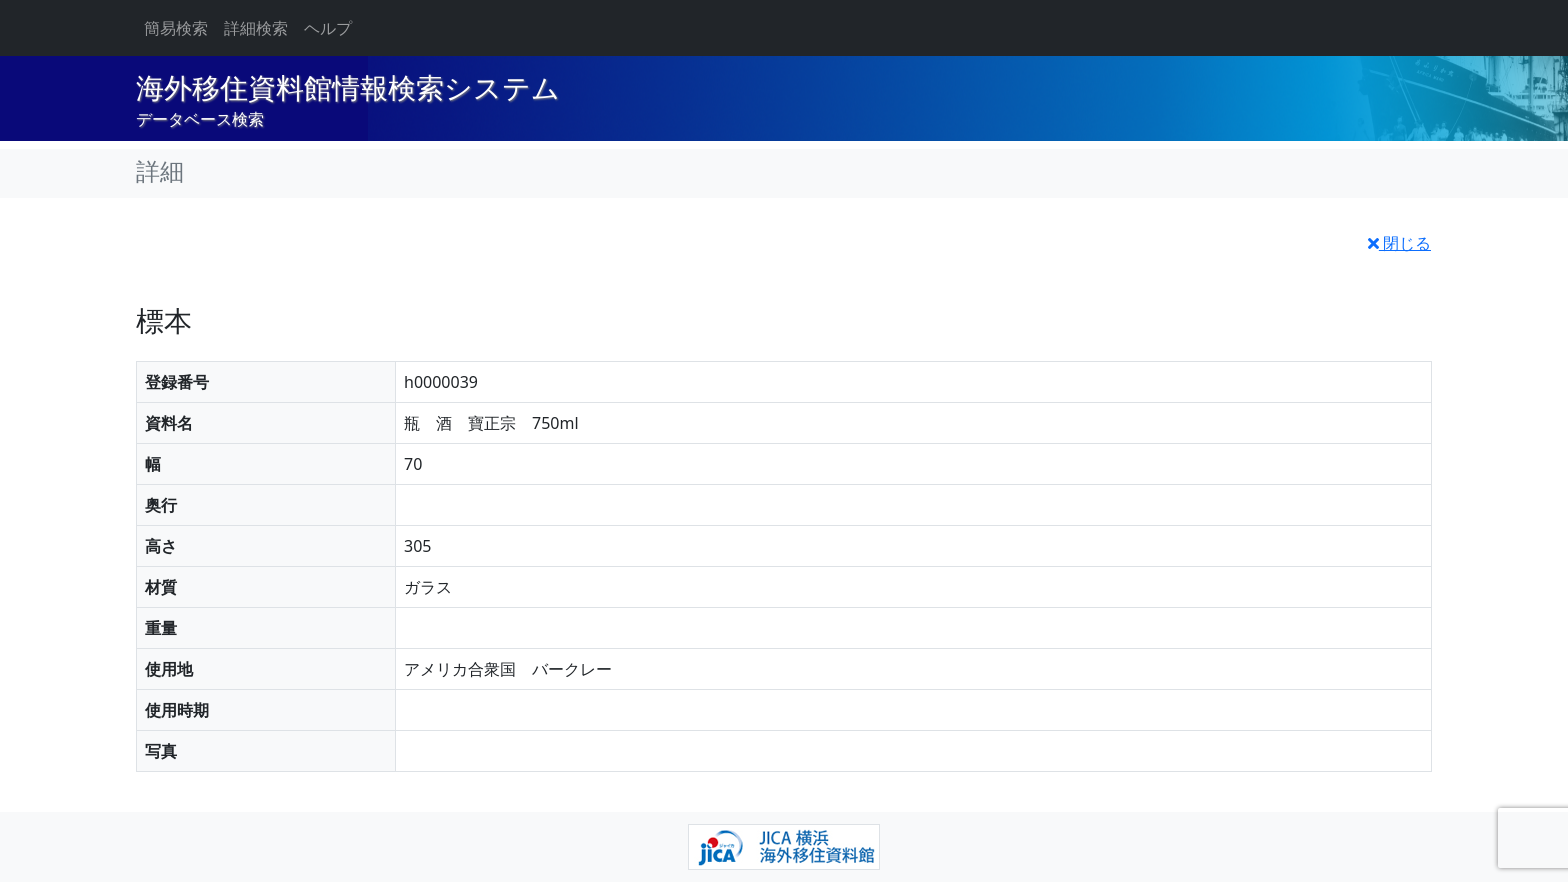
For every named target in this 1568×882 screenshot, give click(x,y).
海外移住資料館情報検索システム (348, 88)
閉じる (1399, 243)
